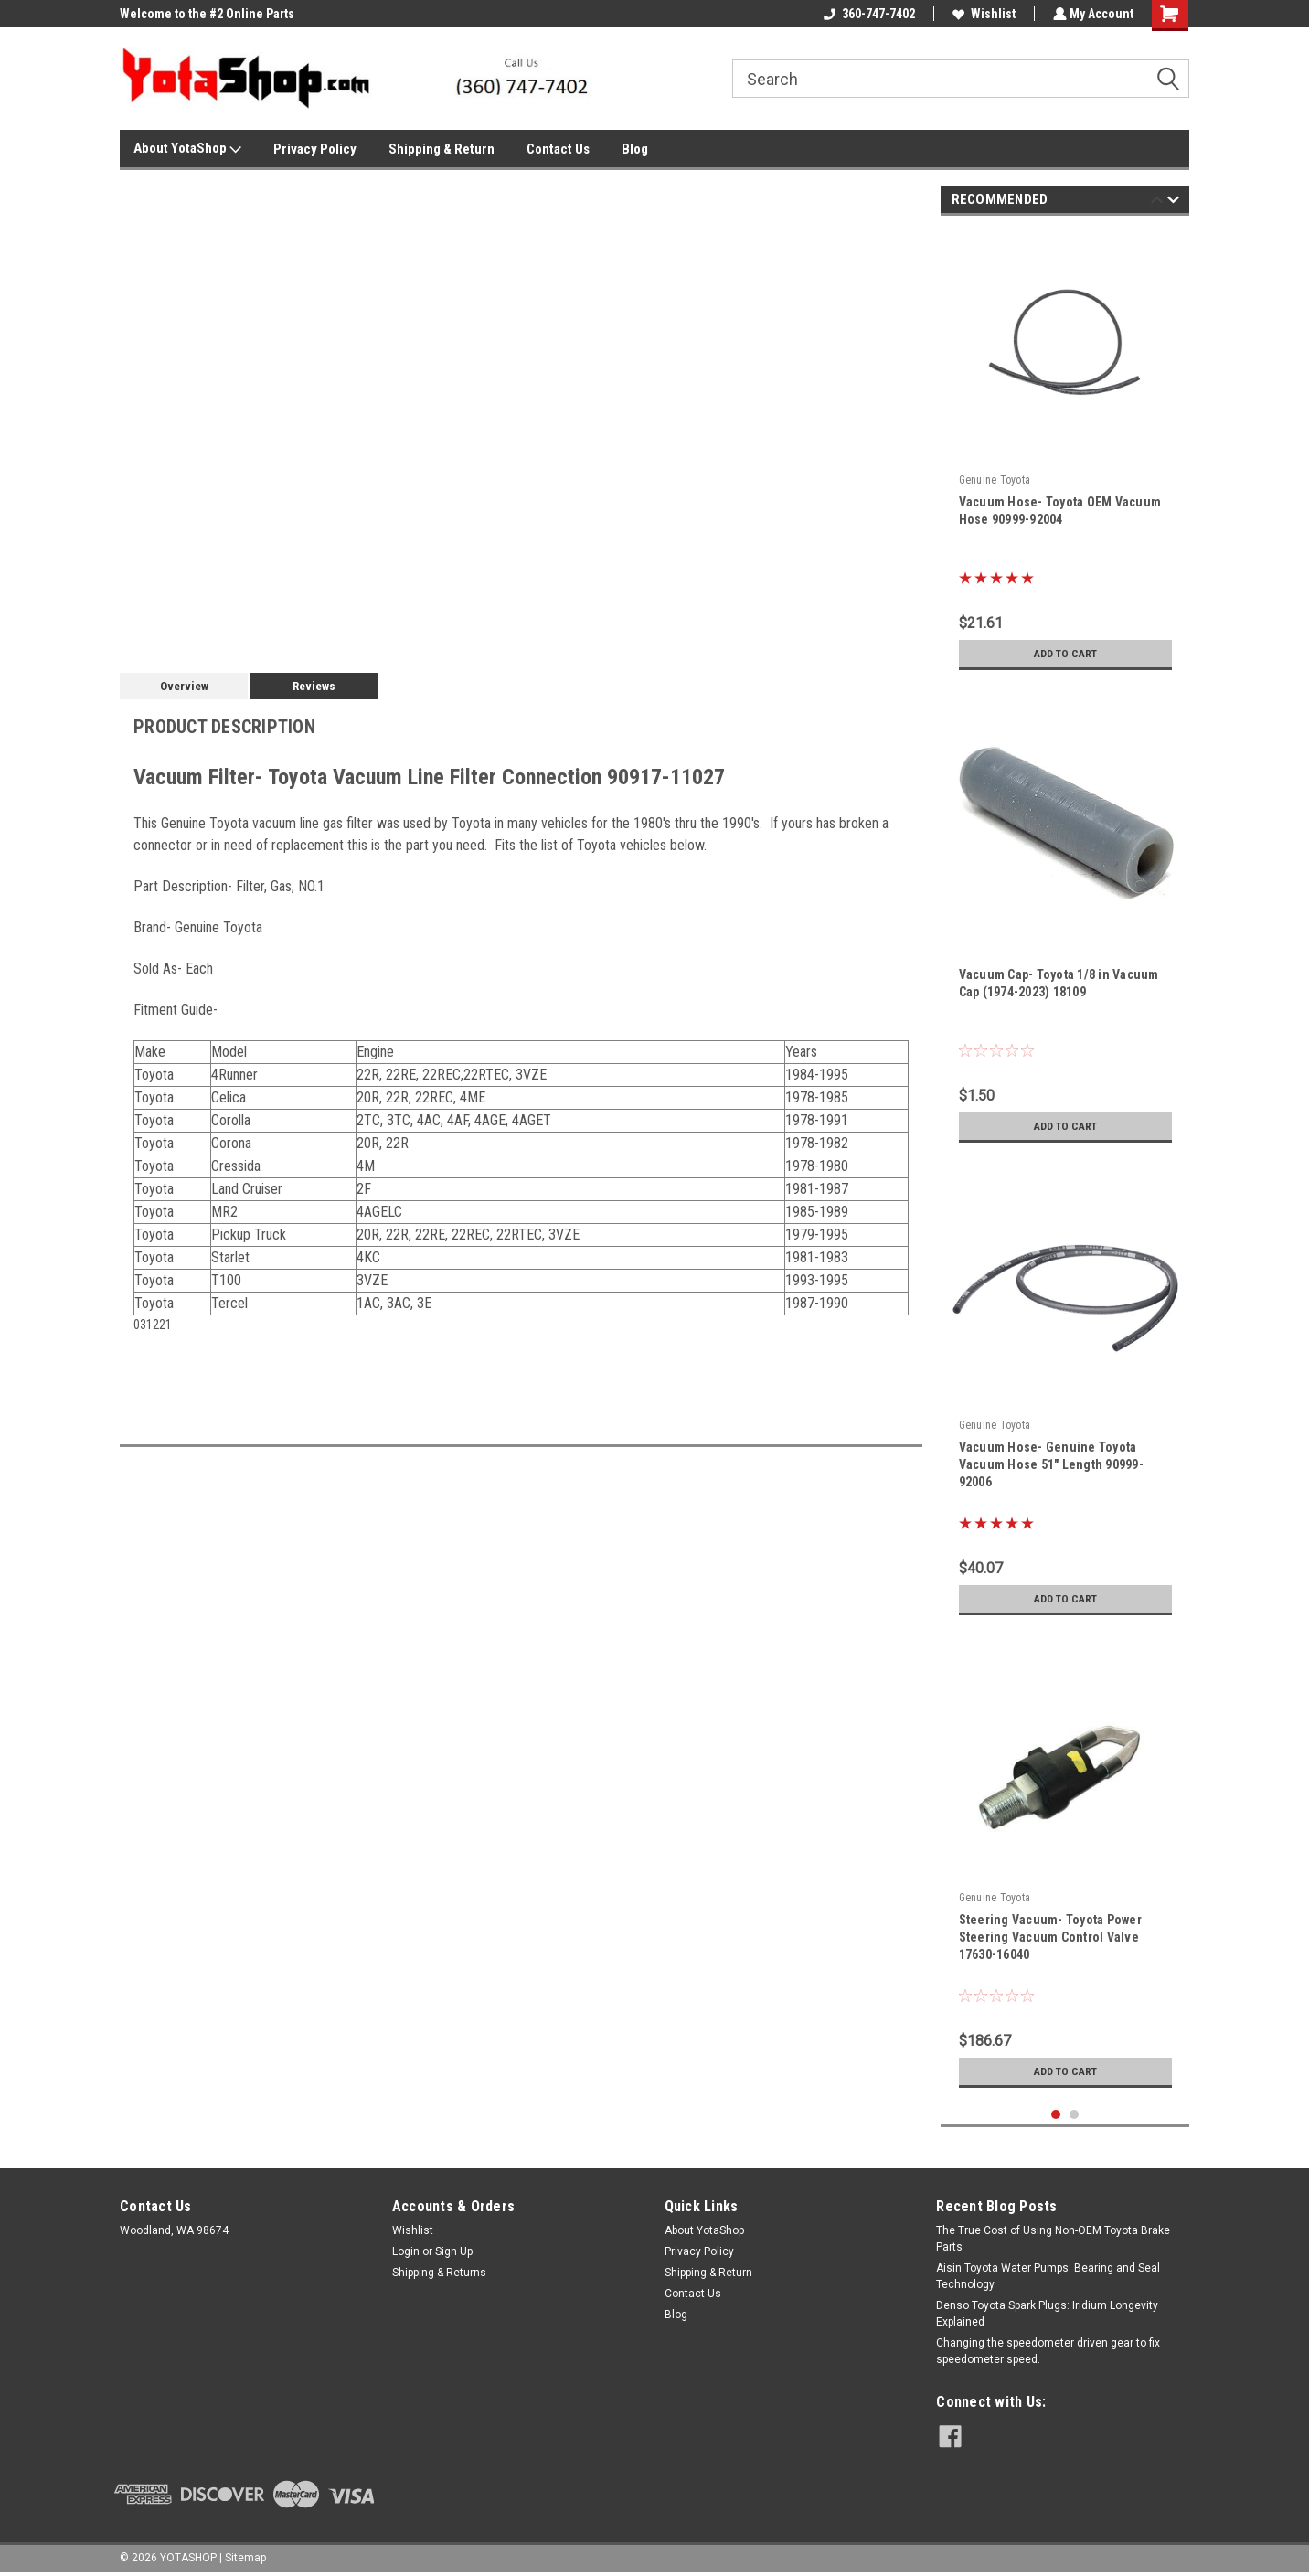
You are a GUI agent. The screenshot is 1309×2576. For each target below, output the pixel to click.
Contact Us (558, 149)
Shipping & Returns (439, 2272)
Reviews (314, 686)
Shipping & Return (441, 149)
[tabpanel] (1065, 454)
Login (406, 2251)
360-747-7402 (867, 13)
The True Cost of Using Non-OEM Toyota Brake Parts (1053, 2238)
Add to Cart (1065, 653)
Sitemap (245, 2557)
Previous (1157, 202)
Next (1173, 202)
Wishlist (982, 13)
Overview (184, 686)
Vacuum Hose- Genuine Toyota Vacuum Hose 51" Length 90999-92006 (1051, 1464)
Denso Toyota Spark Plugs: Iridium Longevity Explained (1047, 2313)
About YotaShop (187, 149)
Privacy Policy (315, 149)
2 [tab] (1075, 2115)
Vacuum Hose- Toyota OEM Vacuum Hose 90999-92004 (1060, 511)
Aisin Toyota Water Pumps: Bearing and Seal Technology (1048, 2276)
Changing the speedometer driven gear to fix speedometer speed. (1048, 2351)
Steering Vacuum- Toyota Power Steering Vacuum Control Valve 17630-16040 (1050, 1937)
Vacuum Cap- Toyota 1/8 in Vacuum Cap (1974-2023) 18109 (1059, 983)
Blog (635, 149)
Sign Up (454, 2251)
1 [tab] (1056, 2115)
